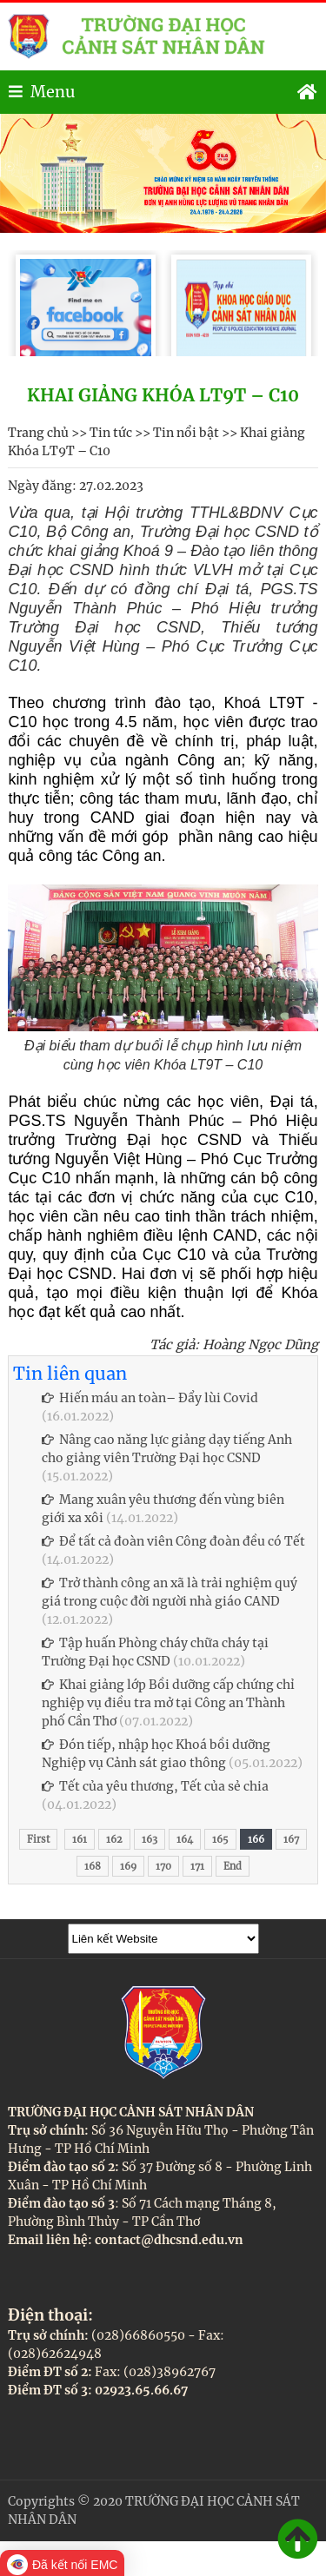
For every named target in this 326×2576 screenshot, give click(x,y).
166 (256, 1839)
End (232, 1866)
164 (184, 1839)
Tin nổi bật (186, 432)
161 (79, 1839)
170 (163, 1866)
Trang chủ (38, 432)
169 (128, 1866)
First (38, 1839)
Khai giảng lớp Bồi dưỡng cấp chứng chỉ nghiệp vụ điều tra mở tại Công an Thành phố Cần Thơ (168, 1703)
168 (92, 1866)
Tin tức (111, 432)
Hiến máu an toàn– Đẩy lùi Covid (150, 1398)
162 (114, 1839)
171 (197, 1866)
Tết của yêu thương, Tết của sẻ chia (155, 1786)
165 (220, 1839)
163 (149, 1839)
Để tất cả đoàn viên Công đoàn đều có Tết (173, 1541)
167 (291, 1839)
